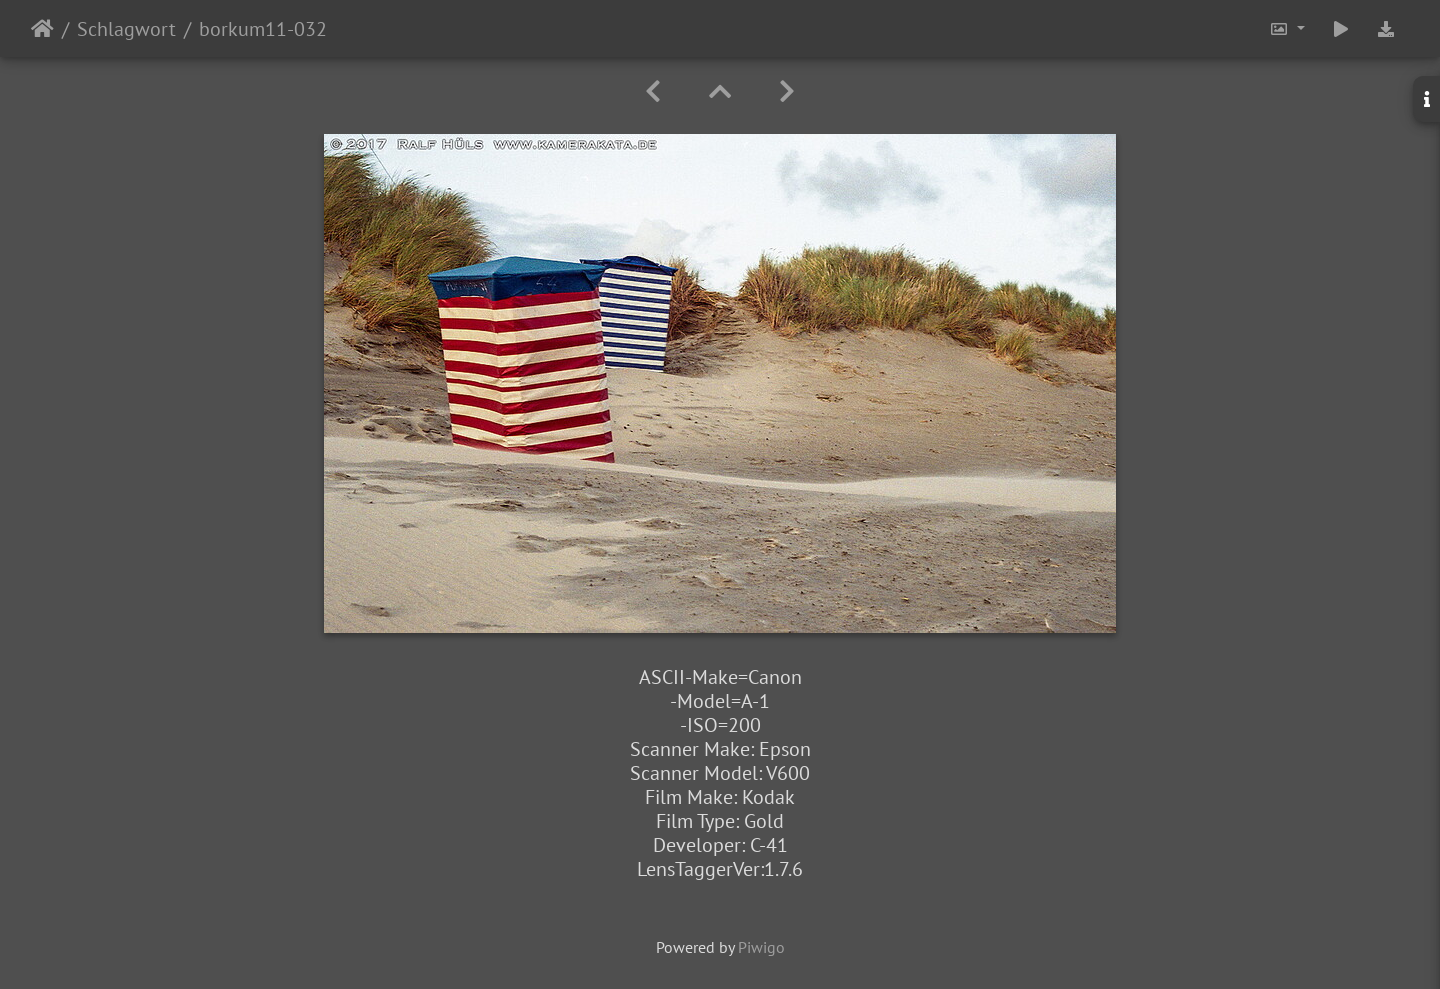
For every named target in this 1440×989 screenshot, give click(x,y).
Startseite (42, 29)
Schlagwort (126, 29)
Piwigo (761, 947)
